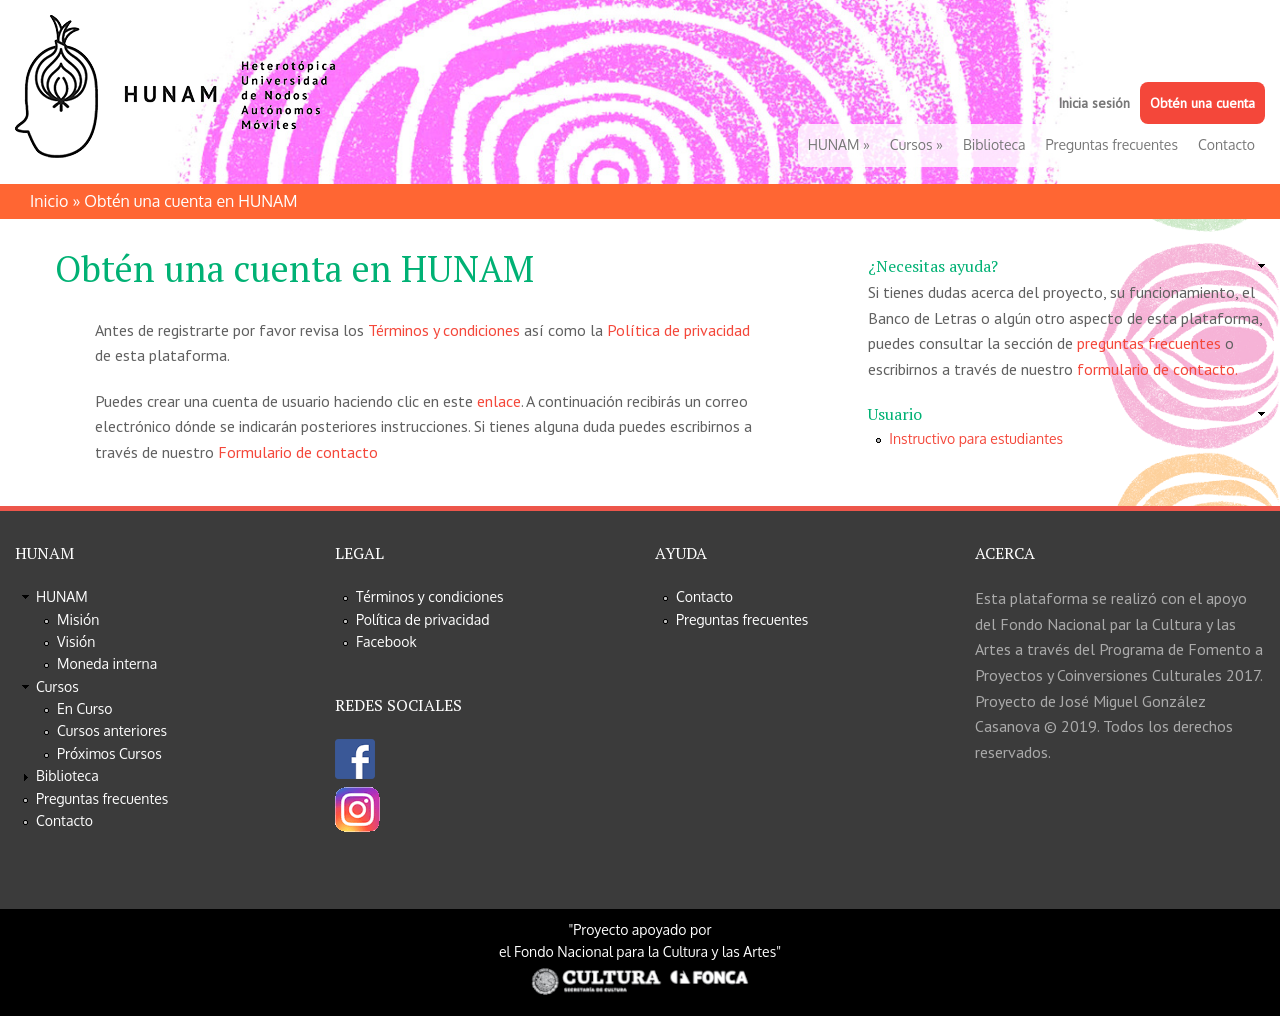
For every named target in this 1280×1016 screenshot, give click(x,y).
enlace (499, 401)
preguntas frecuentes (1149, 343)
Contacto (1226, 144)
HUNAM (839, 144)
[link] (1066, 267)
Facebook (386, 641)
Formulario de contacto (298, 452)
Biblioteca (994, 144)
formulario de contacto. (1157, 369)
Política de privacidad (678, 330)
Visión (76, 641)
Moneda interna (107, 663)
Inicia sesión (1094, 103)
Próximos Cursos (109, 753)
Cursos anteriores (112, 730)
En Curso (85, 708)
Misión (78, 619)
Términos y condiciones (444, 330)
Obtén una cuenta (1202, 103)
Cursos (916, 144)
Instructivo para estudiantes (976, 438)
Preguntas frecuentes (1112, 144)
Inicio (49, 201)
